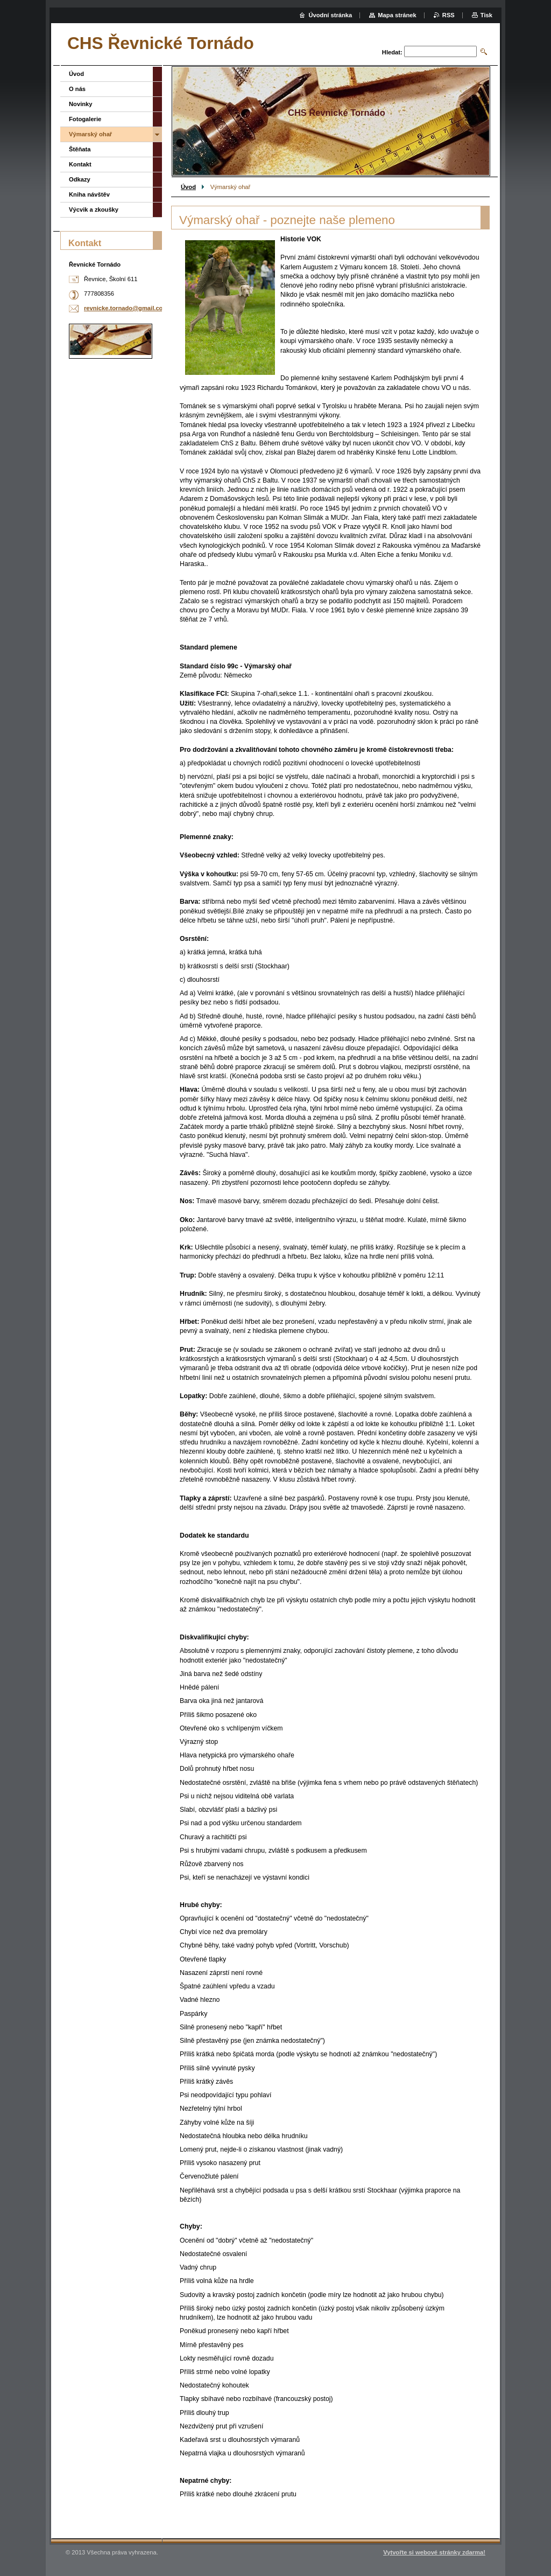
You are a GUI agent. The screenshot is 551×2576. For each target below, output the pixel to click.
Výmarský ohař (90, 134)
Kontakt (80, 164)
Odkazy (79, 179)
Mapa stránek (397, 15)
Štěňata (79, 149)
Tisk (486, 15)
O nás (77, 89)
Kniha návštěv (89, 194)
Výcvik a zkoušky (93, 209)
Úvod (188, 187)
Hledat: (392, 52)
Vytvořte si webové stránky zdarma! (434, 2552)
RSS (448, 15)
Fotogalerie (85, 119)
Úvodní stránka (330, 15)
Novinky (81, 104)
